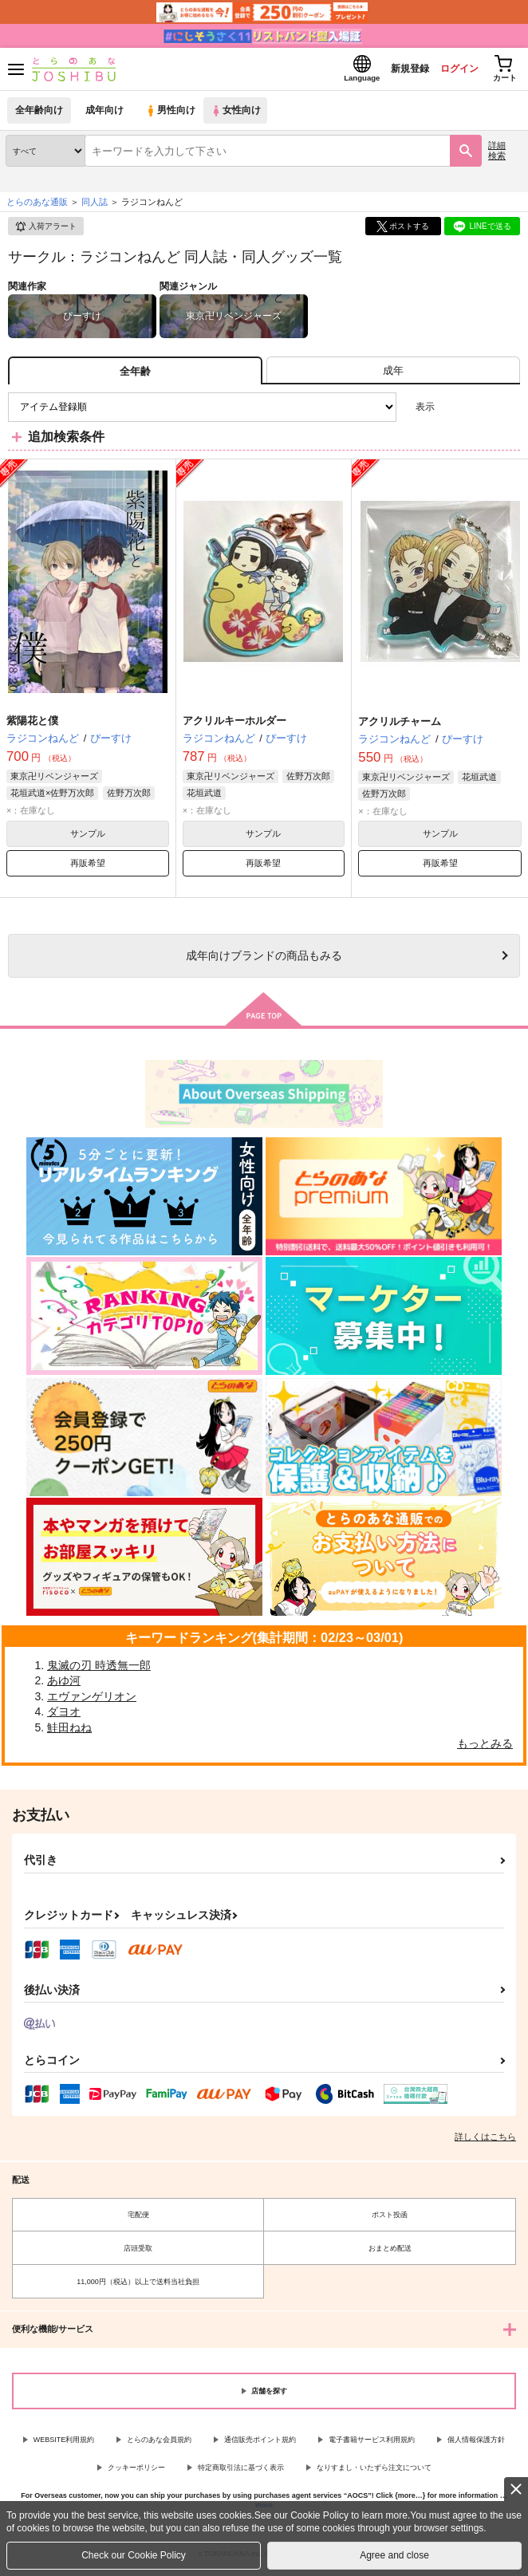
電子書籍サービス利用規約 (372, 2444)
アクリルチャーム (399, 726)
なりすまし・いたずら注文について (374, 2472)
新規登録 (395, 71)
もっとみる (485, 1748)
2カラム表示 (480, 412)
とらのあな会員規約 (159, 2444)
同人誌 (94, 206)
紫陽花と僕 (32, 725)
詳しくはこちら (485, 2141)
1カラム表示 (507, 412)
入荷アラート (45, 231)
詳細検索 (497, 155)
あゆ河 (64, 1685)
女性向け (239, 115)
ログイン (449, 71)
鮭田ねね (69, 1732)
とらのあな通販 (37, 206)
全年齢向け (39, 115)
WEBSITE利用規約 (64, 2444)
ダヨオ (64, 1716)
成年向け (105, 115)
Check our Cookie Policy (133, 2555)
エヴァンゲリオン (91, 1701)
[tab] (393, 375)
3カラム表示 (452, 412)
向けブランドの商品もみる (264, 960)
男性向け (172, 115)
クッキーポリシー (136, 2472)
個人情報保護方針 (476, 2444)
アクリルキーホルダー (234, 725)
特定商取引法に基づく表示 (241, 2472)
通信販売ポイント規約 (260, 2444)
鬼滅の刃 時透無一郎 (99, 1670)
